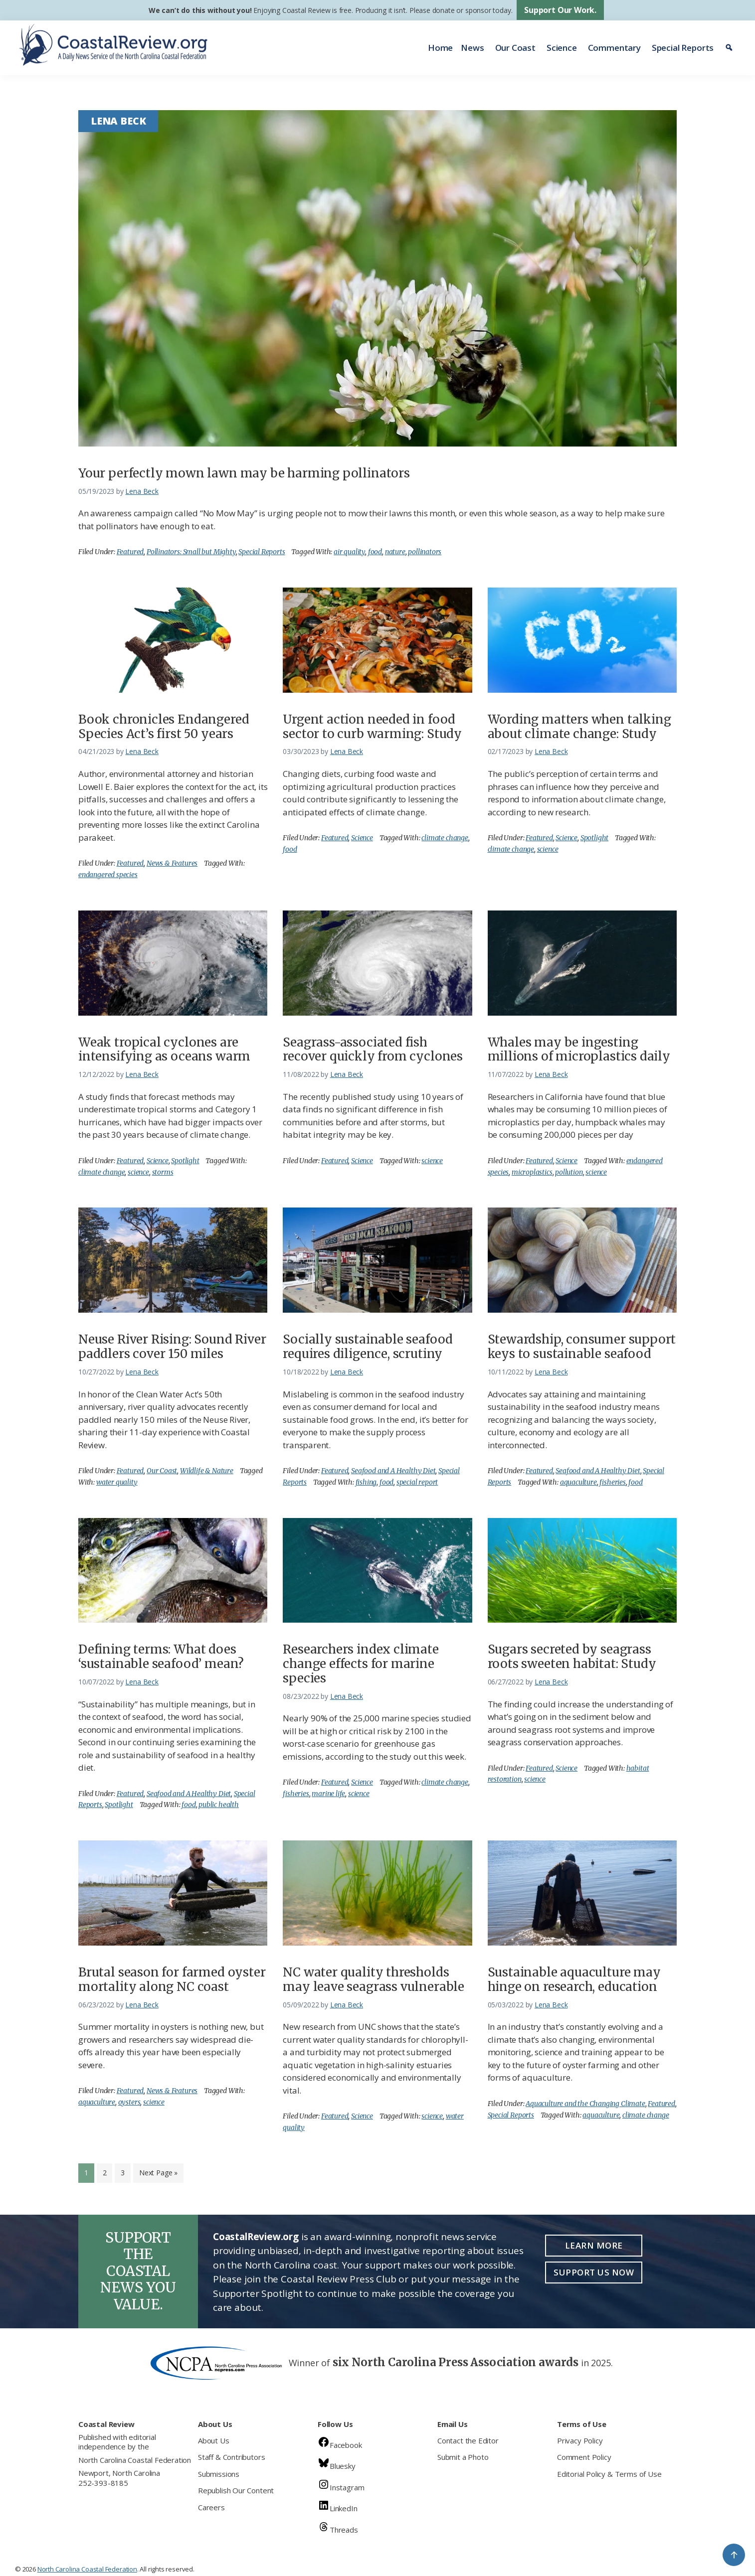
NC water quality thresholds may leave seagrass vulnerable (373, 1979)
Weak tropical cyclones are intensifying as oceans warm (164, 1049)
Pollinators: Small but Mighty (191, 551)
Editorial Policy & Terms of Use (609, 2474)
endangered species (108, 874)
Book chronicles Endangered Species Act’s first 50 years (163, 727)
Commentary (614, 47)
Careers (211, 2507)
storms (163, 1172)
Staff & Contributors (231, 2457)
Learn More (594, 2245)
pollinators (424, 551)
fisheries (612, 1482)
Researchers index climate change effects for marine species (361, 1664)
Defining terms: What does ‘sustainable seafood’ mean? (161, 1656)
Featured (130, 551)
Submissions (218, 2474)
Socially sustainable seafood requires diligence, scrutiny (368, 1347)
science (548, 849)
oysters (129, 2102)
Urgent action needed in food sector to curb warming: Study (372, 727)
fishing (366, 1482)
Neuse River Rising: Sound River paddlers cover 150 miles (172, 1347)
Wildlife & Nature (206, 1470)
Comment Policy (584, 2457)
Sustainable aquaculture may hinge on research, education (574, 1979)
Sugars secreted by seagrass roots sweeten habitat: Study (572, 1656)
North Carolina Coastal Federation (134, 2460)
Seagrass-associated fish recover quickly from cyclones (373, 1049)
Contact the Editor (468, 2440)
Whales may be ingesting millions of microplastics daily (579, 1049)
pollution (568, 1172)
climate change (444, 837)
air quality (349, 551)
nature (395, 551)
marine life (328, 1793)
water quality (117, 1482)
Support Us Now (594, 2272)
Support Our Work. (560, 9)
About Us (213, 2440)
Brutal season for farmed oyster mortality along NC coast (171, 1979)
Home (440, 47)
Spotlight (594, 837)
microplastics (532, 1172)
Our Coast (515, 47)
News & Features (172, 863)
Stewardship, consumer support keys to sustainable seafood (582, 1347)
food (375, 551)
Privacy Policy (579, 2440)
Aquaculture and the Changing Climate (585, 2103)
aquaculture (578, 1482)
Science (562, 47)
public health (218, 1804)
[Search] (730, 47)
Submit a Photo (462, 2457)
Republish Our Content (236, 2490)
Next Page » (158, 2175)
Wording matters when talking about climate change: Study (579, 727)
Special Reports (683, 47)
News (472, 47)
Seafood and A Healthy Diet (393, 1470)
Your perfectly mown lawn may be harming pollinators (244, 473)
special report (417, 1482)
